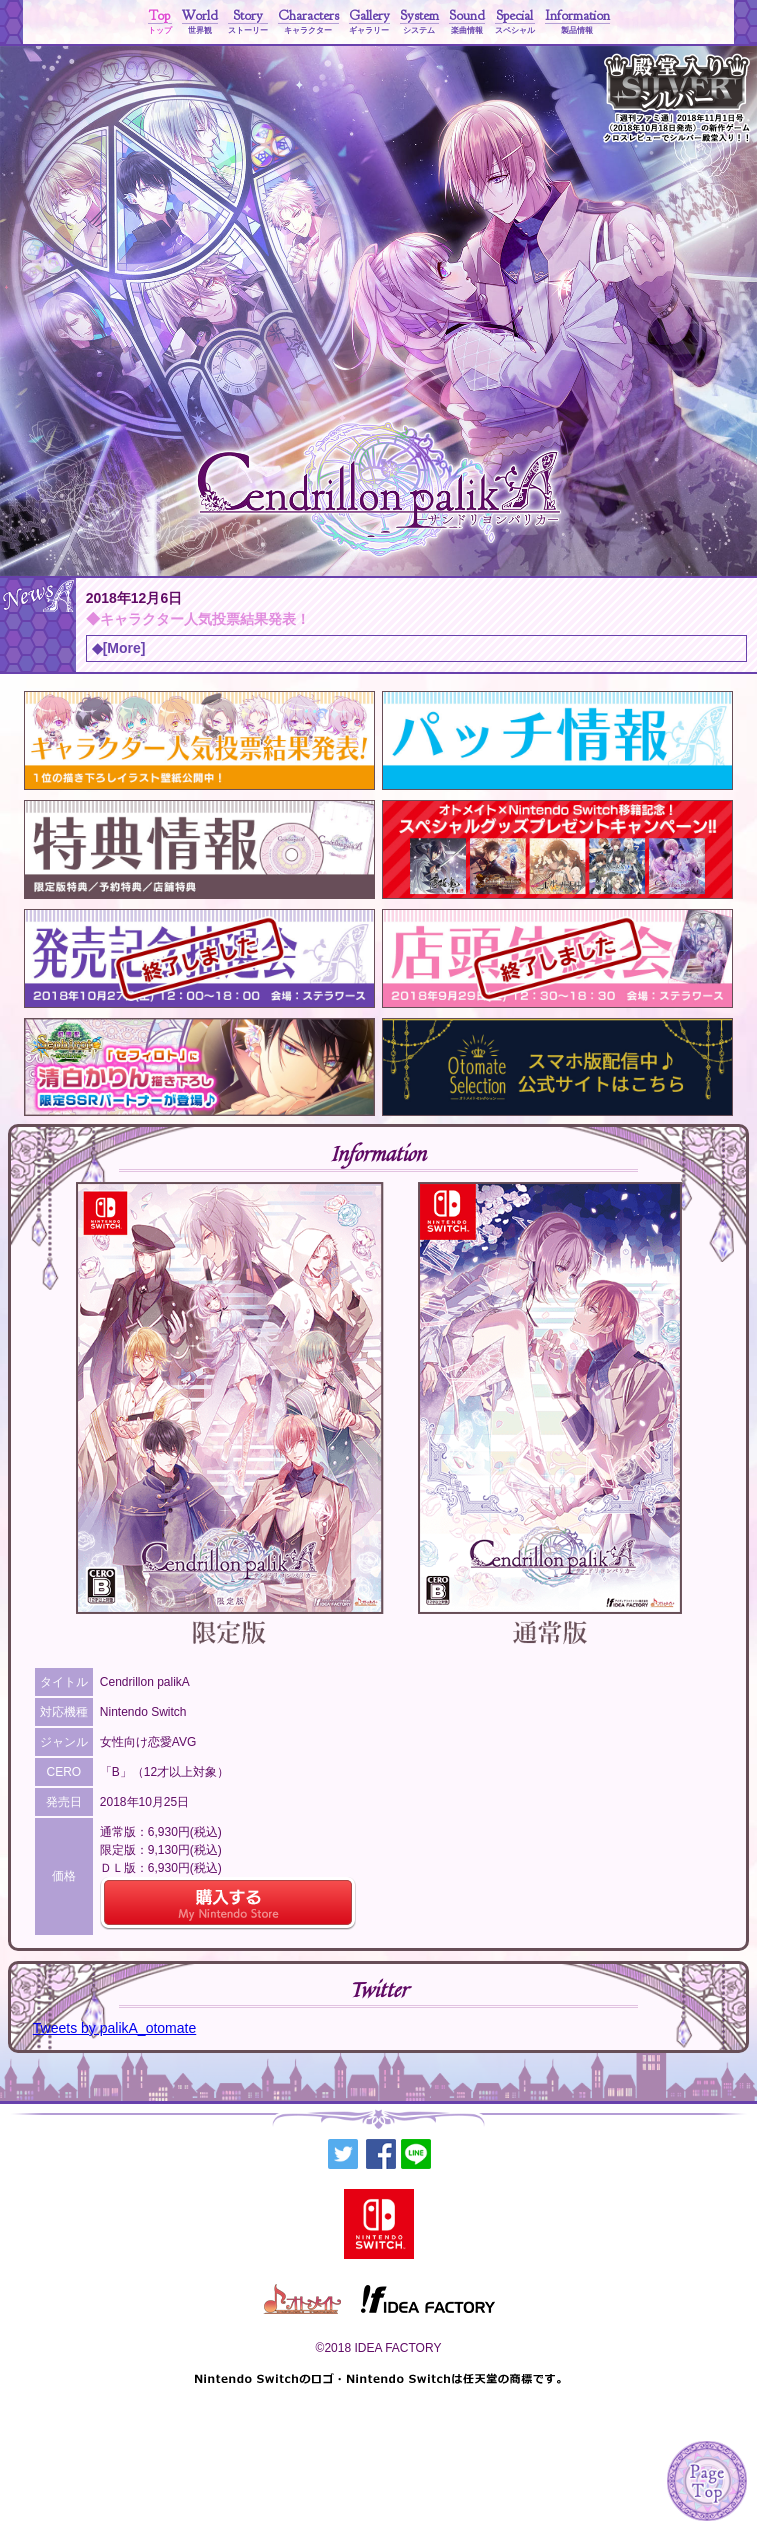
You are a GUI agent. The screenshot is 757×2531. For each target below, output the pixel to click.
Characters (308, 22)
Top (160, 22)
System (419, 22)
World (200, 22)
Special (515, 22)
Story (248, 22)
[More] (124, 648)
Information (577, 22)
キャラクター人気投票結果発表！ (205, 619)
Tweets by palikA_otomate (114, 2028)
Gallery (369, 22)
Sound (467, 22)
